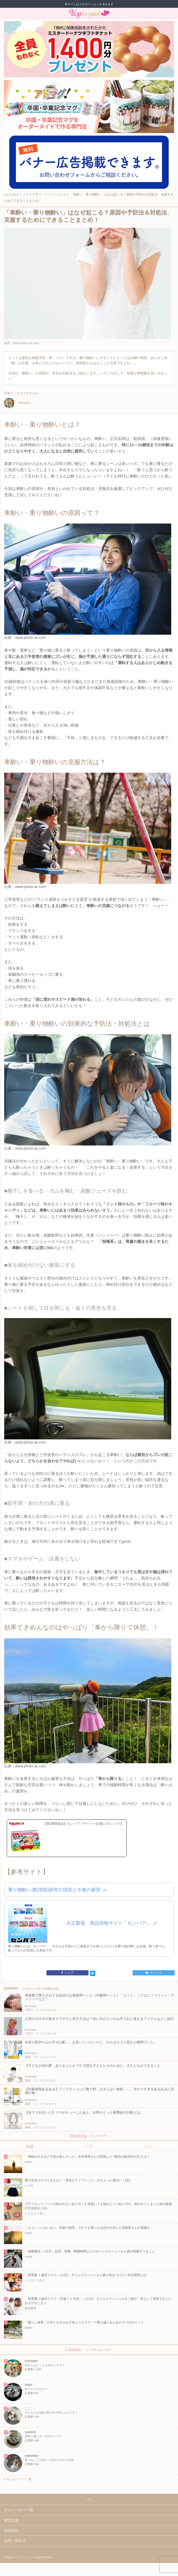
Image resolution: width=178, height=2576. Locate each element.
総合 (148, 2146)
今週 (89, 2146)
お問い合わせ (15, 2541)
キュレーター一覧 (18, 2479)
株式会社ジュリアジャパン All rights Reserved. (28, 2557)
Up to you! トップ (16, 194)
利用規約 (11, 2530)
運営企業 (11, 2520)
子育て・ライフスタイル (49, 194)
